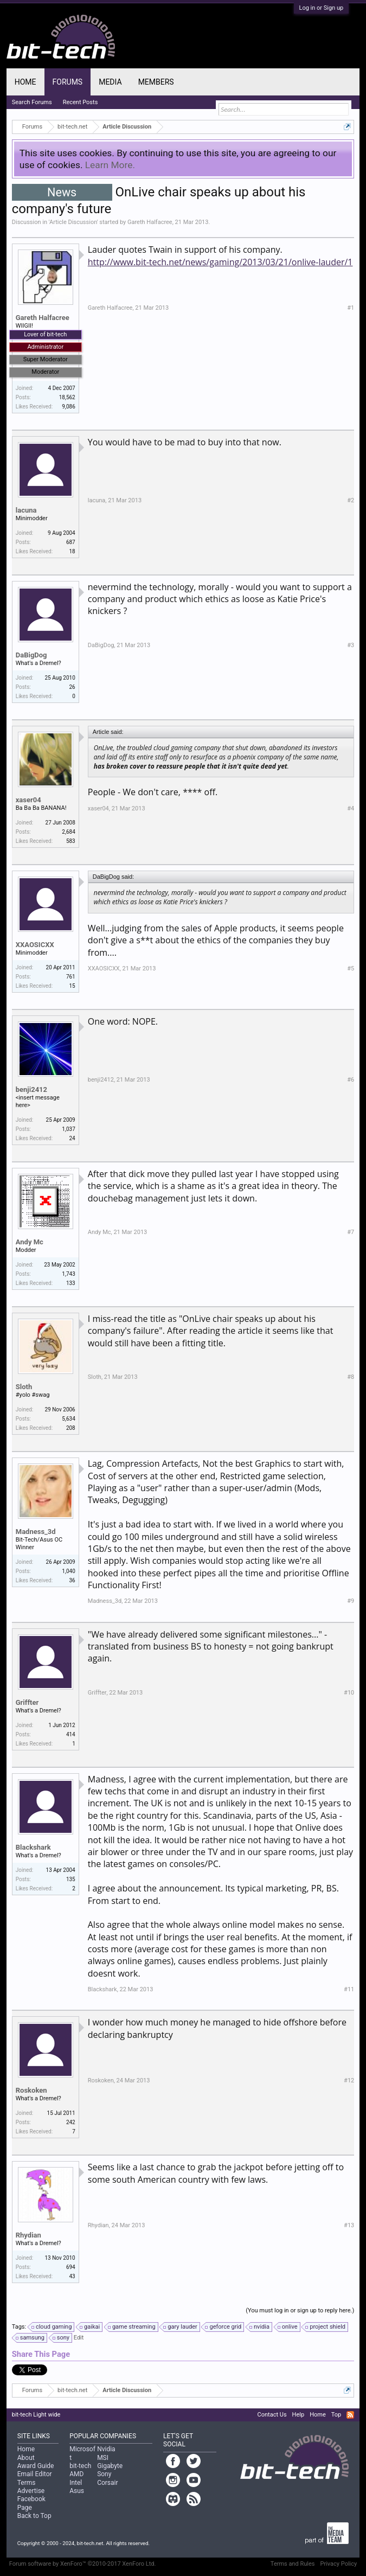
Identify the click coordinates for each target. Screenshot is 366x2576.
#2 (350, 500)
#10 (349, 1692)
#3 (350, 645)
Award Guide (35, 2466)
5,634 (68, 1419)
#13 (349, 2225)
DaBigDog (31, 655)
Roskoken (31, 2090)
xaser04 (28, 800)
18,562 (67, 397)
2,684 (68, 832)
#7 (350, 1232)
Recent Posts (80, 102)
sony (61, 2338)
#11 (349, 1989)
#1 (350, 307)
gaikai (90, 2327)
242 (70, 2122)
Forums (68, 82)
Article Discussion (73, 222)
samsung (30, 2338)
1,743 (68, 1274)
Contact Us (272, 2414)
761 (70, 977)
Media (110, 82)
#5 (350, 968)
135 (70, 1879)
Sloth (24, 1387)
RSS (350, 2415)
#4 (350, 808)
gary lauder (180, 2327)
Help (298, 2414)
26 (72, 687)
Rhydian (28, 2235)
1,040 (68, 1571)
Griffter (27, 1702)
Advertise (30, 2491)
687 (70, 542)
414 (70, 1734)
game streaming (132, 2327)
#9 (350, 1601)
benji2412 (31, 1089)
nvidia (260, 2327)
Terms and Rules (293, 2563)
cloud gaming (52, 2327)
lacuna (26, 510)
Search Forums (32, 102)
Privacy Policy (338, 2563)
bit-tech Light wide (36, 2414)
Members (156, 82)
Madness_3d (36, 1531)
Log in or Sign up (321, 7)
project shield (325, 2327)
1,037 (68, 1129)
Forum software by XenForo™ (82, 2563)
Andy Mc (29, 1242)
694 (70, 2267)
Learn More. (110, 164)
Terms (26, 2482)
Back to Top (34, 2516)
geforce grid (223, 2327)
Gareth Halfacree (149, 222)
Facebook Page (31, 2503)
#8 (350, 1376)
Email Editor (34, 2474)
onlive (288, 2327)
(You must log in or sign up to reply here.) (300, 2310)
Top (336, 2414)
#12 (349, 2080)
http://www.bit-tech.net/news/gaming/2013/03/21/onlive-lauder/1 (220, 262)
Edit (79, 2337)
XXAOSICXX (35, 945)
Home (25, 82)
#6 (350, 1079)
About (26, 2458)
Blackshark (33, 1847)
